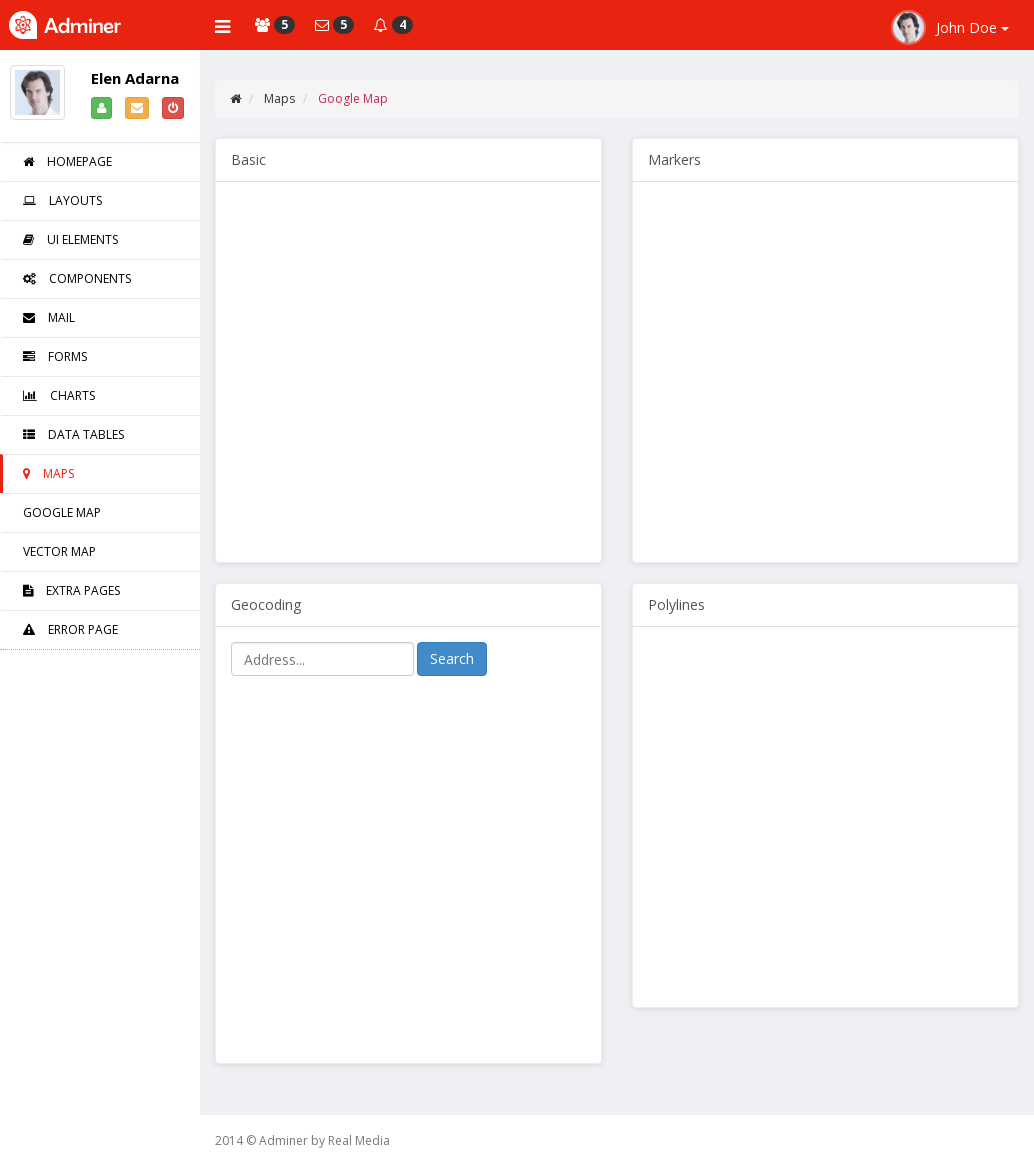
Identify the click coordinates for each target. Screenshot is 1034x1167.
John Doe (950, 27)
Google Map (62, 512)
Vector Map (59, 551)
